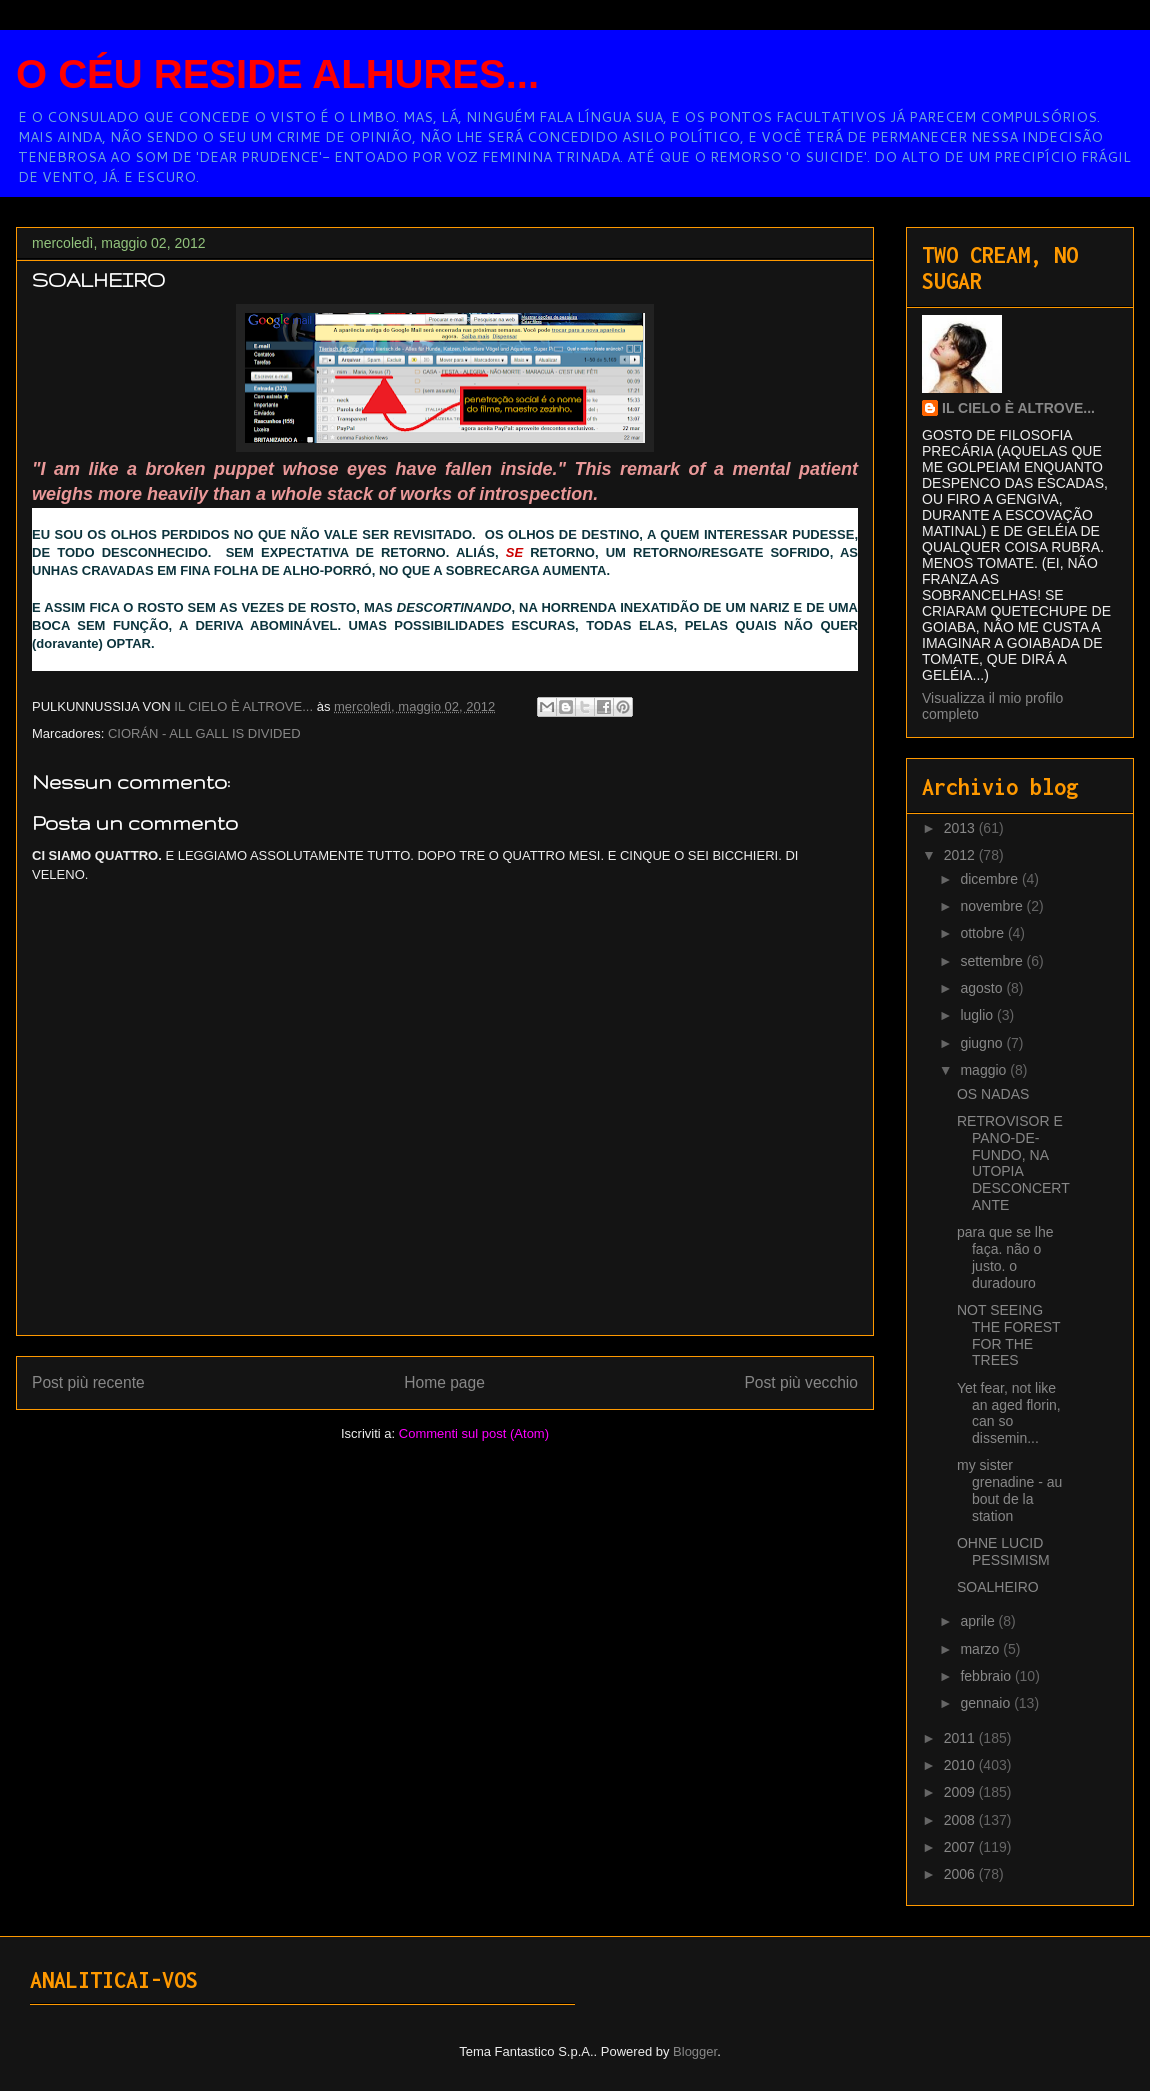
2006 (961, 1874)
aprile (979, 1621)
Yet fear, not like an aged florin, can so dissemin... (1009, 1413)
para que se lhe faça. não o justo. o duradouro (1005, 1257)
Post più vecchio (801, 1382)
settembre (993, 961)
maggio (985, 1070)
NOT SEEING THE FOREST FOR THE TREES (1008, 1335)
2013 (961, 828)
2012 (961, 855)
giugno (983, 1043)
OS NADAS (993, 1094)
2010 (961, 1765)
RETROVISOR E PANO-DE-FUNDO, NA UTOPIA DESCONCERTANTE (1013, 1163)
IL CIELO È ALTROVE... (1018, 408)
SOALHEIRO (998, 1587)
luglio (978, 1015)
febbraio (987, 1676)
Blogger (695, 2051)
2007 (961, 1847)
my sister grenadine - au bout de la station (1009, 1490)
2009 (961, 1792)
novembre (993, 906)
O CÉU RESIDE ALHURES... (277, 74)
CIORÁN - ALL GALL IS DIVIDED (204, 733)
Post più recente (88, 1382)
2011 (961, 1738)
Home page (444, 1382)
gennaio (987, 1703)
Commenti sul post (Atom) (474, 1433)
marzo (981, 1649)
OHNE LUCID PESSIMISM (1003, 1551)
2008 (961, 1820)
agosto (983, 988)
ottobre (983, 933)
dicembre (990, 879)
